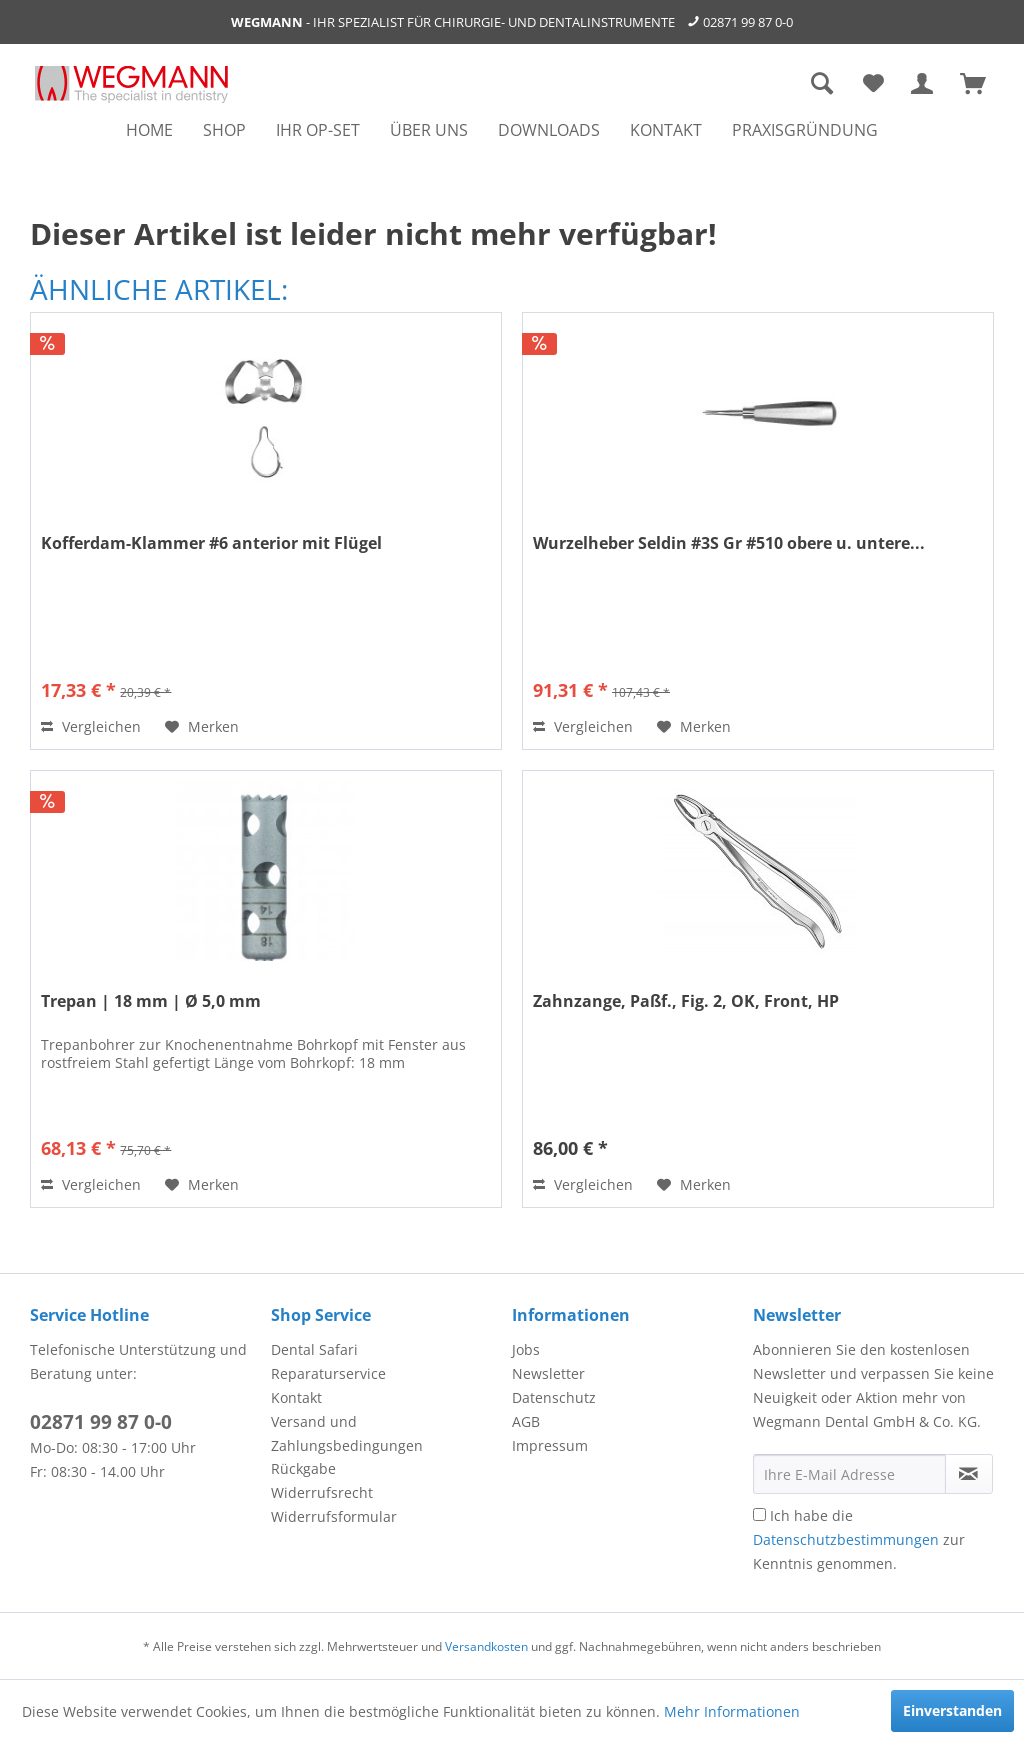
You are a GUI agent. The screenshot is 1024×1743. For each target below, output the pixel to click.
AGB (526, 1421)
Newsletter (548, 1373)
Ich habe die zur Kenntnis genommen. (859, 1539)
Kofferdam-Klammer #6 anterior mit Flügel (211, 543)
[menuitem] (149, 130)
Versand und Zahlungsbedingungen (347, 1433)
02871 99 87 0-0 (748, 22)
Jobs (526, 1349)
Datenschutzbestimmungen (846, 1539)
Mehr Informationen (732, 1711)
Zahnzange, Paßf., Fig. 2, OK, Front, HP (686, 1001)
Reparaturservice (328, 1373)
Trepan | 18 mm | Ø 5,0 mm (151, 1001)
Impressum (550, 1445)
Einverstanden (952, 1710)
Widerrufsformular (334, 1516)
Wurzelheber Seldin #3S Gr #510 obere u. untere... (729, 543)
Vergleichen (91, 726)
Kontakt (296, 1397)
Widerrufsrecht (322, 1492)
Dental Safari (314, 1349)
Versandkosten (486, 1646)
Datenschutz (554, 1397)
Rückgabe (303, 1468)
